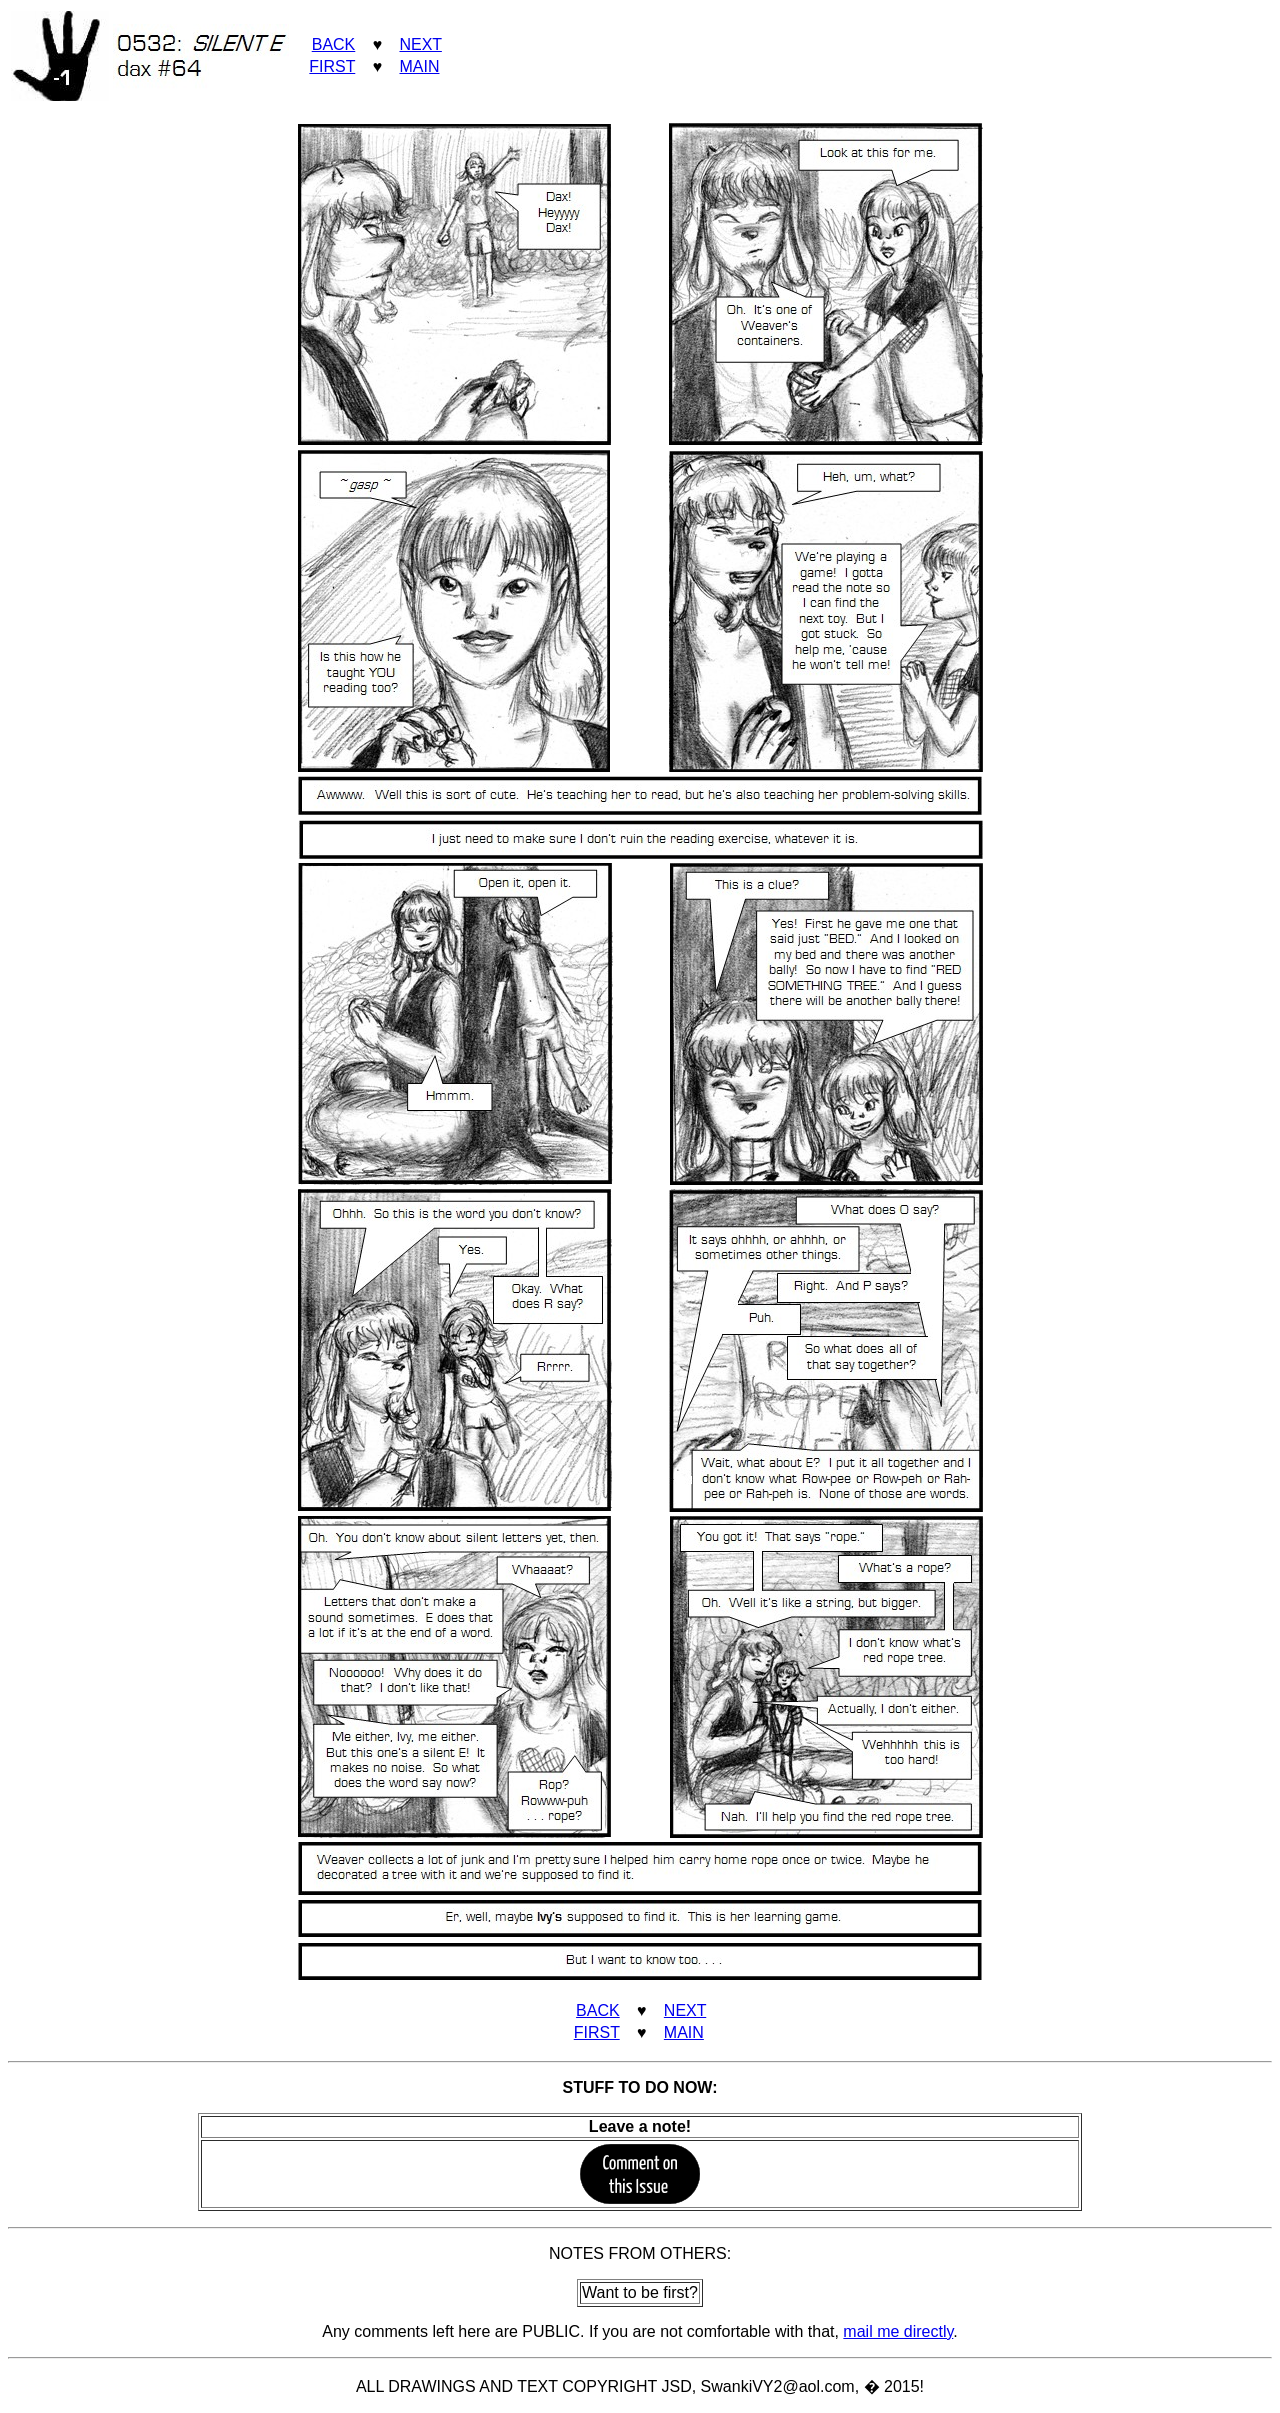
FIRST (332, 66)
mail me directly (898, 2331)
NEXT (420, 44)
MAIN (419, 66)
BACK (334, 44)
